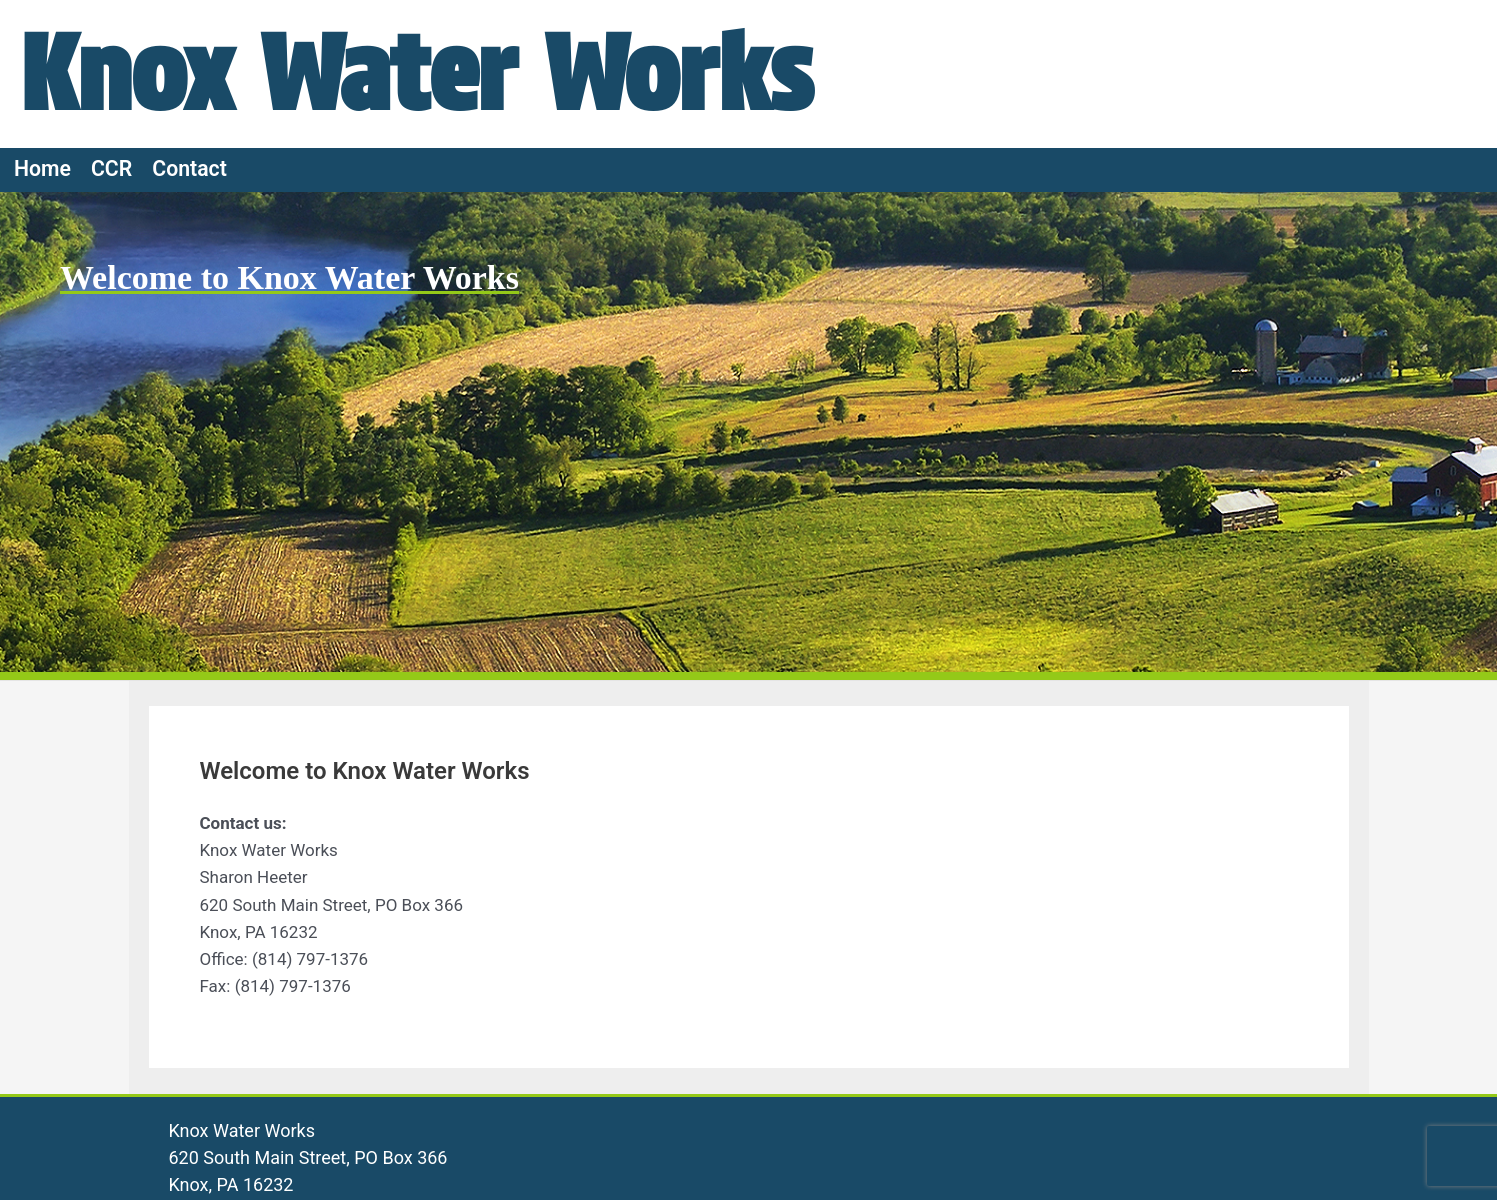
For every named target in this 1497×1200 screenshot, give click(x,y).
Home (42, 168)
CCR (111, 168)
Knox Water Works (416, 73)
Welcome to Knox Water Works (289, 277)
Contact (189, 168)
